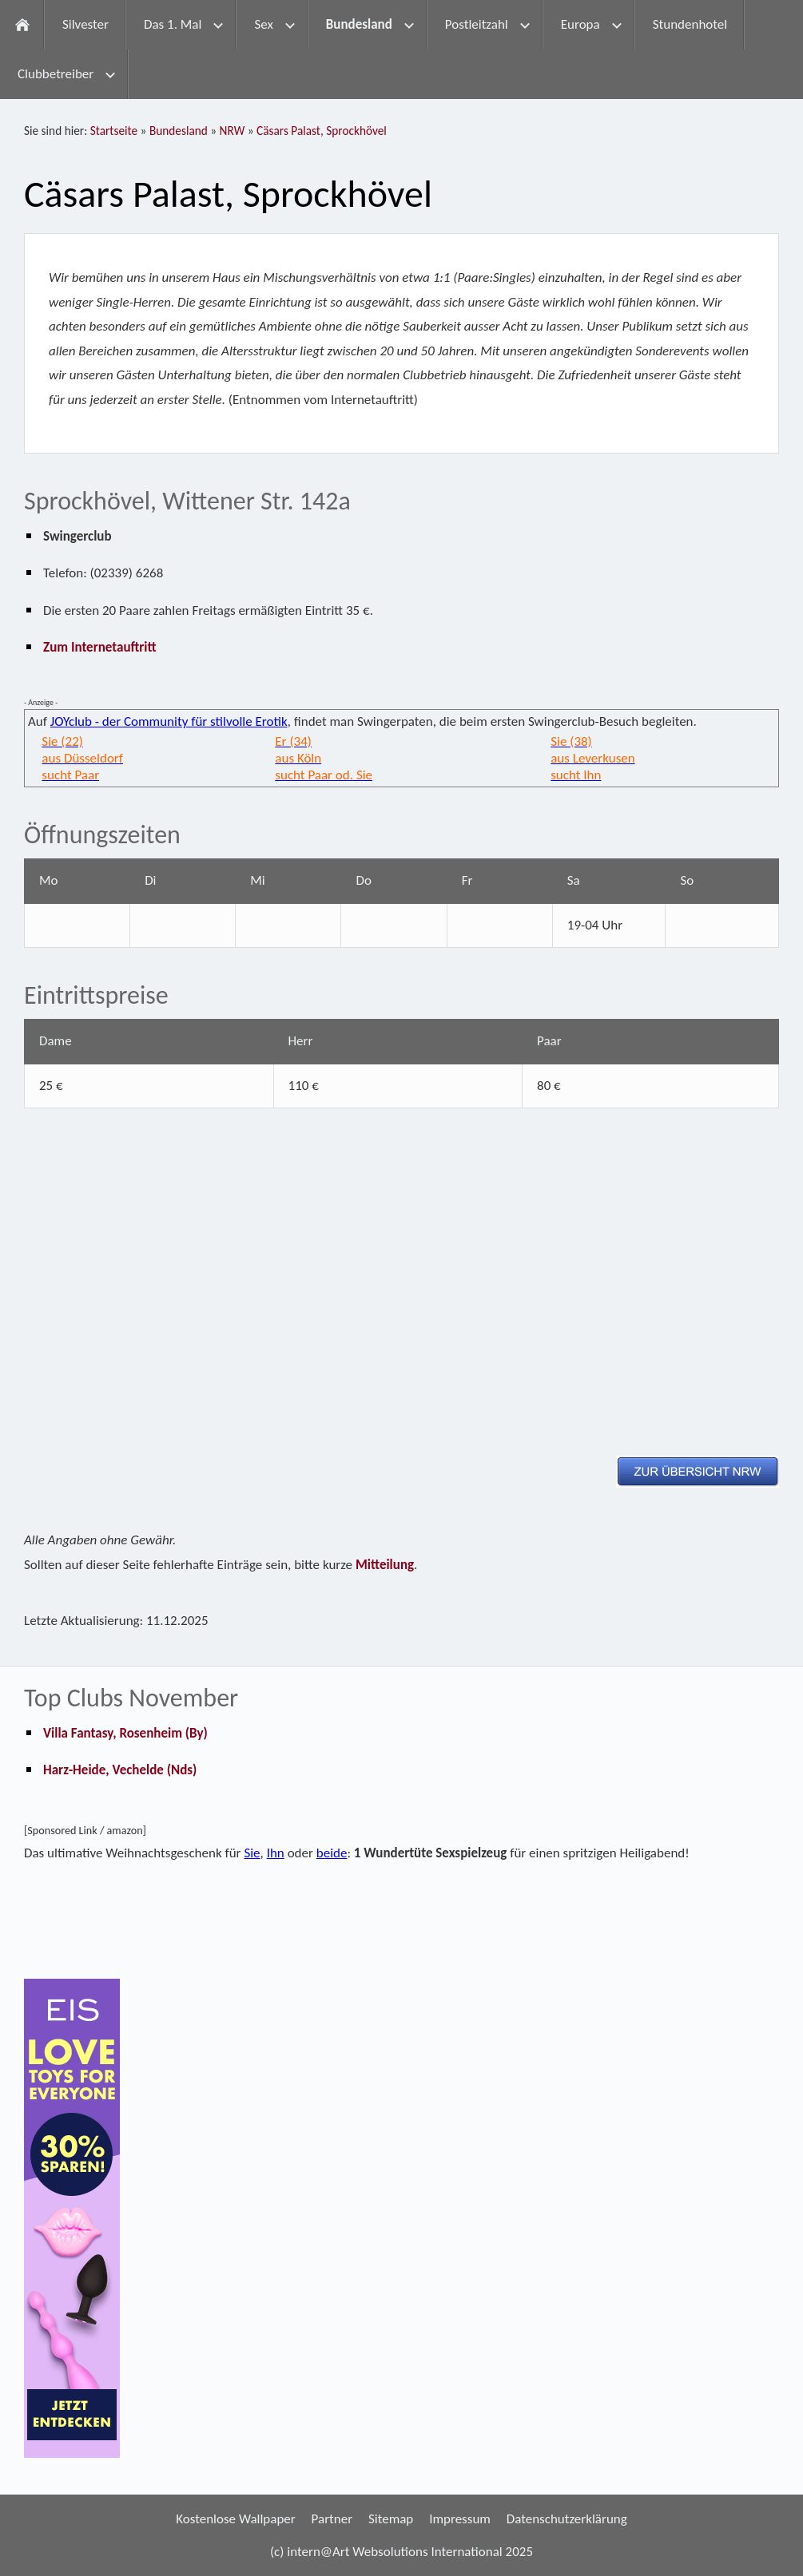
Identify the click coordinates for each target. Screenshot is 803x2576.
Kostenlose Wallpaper (236, 2519)
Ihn (275, 1853)
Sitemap (390, 2519)
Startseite (113, 130)
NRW (232, 130)
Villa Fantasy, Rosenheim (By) (125, 1733)
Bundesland (178, 130)
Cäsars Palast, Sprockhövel (321, 130)
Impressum (460, 2519)
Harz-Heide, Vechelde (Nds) (120, 1770)
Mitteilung (385, 1564)
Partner (332, 2519)
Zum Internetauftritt (100, 647)
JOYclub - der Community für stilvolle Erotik (169, 721)
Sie (252, 1853)
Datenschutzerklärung (567, 2519)
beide (332, 1853)
